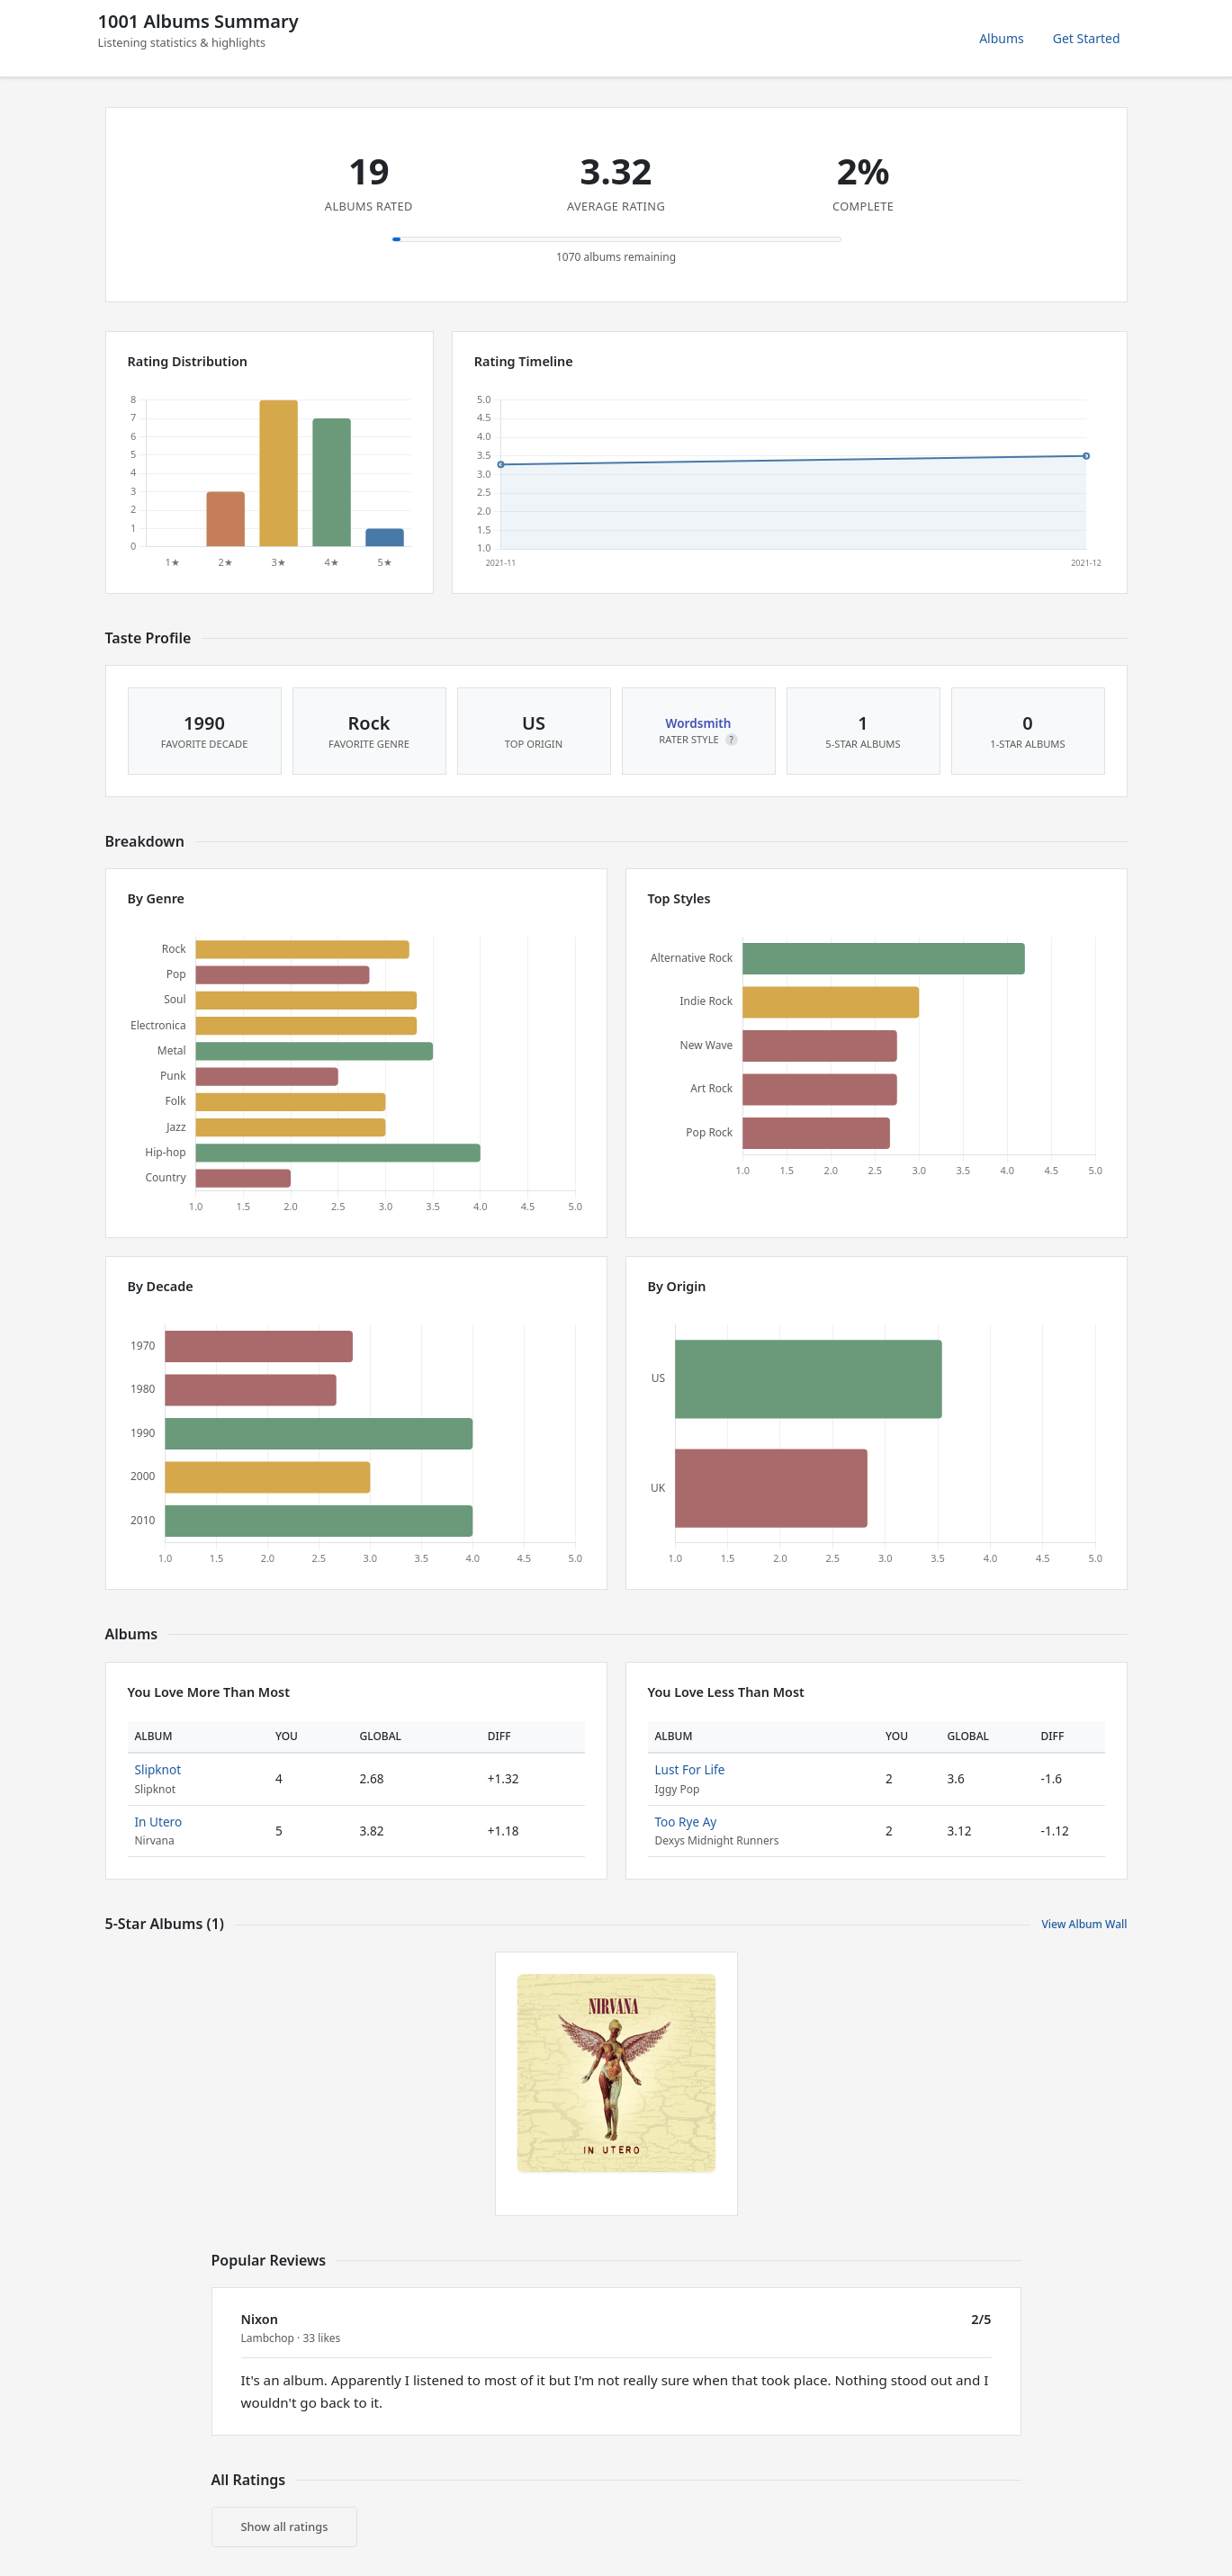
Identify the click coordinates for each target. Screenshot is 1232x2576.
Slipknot (158, 1769)
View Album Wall (1084, 1924)
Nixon (259, 2319)
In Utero (159, 1821)
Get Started (1086, 38)
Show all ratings (284, 2526)
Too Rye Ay (686, 1821)
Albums (1001, 38)
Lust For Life (690, 1769)
